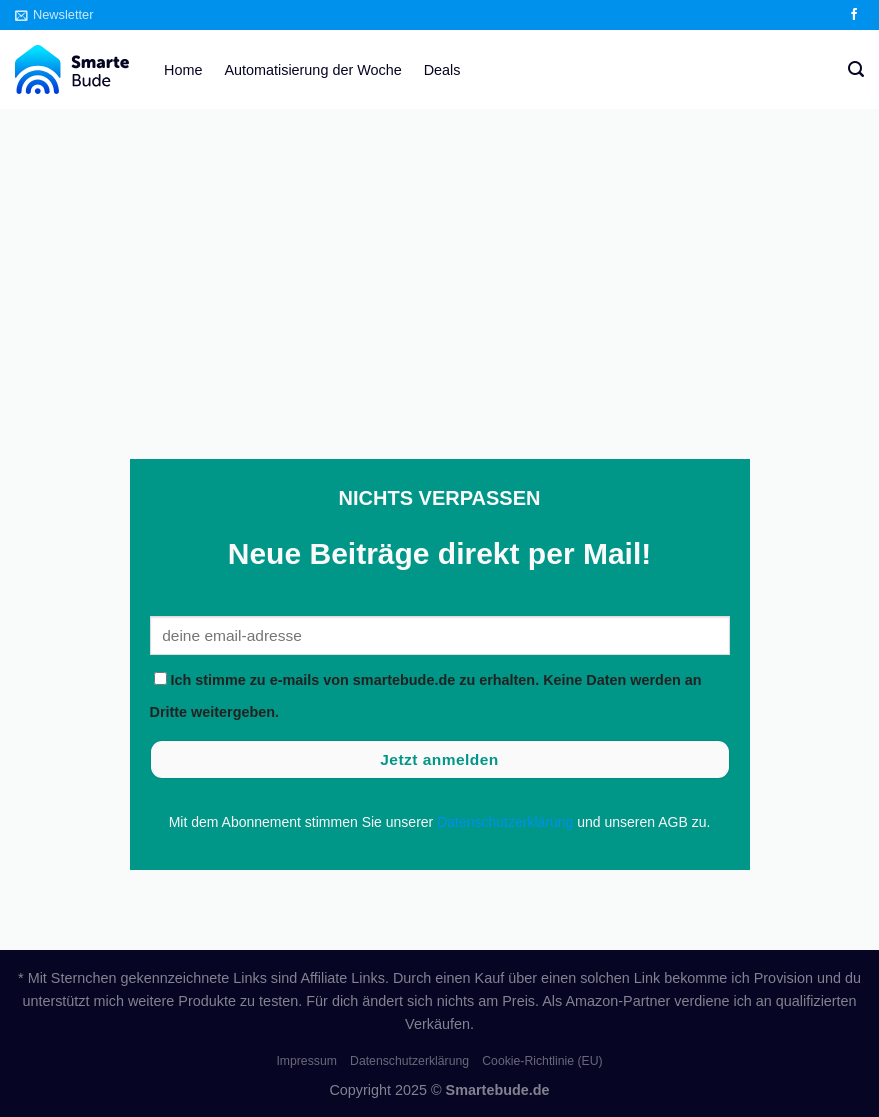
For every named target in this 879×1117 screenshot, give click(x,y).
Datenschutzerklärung (505, 822)
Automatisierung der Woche (312, 70)
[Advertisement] (439, 259)
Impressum (306, 1061)
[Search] (856, 69)
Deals (442, 70)
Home (183, 70)
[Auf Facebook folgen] (854, 15)
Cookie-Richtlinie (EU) (542, 1061)
